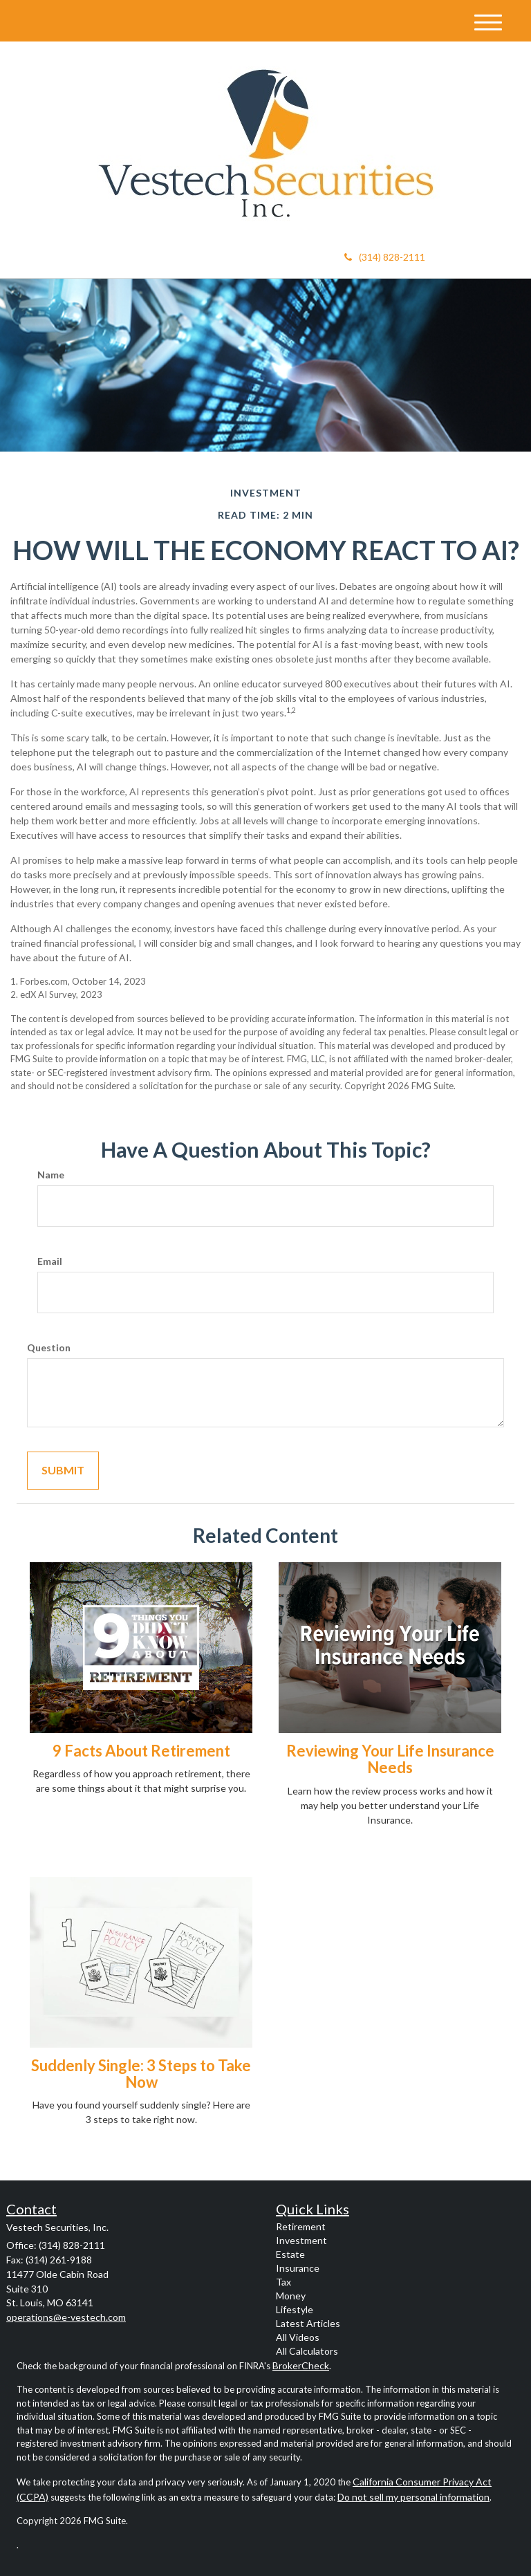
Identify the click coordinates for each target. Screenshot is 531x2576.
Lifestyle (294, 2309)
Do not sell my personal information (413, 2497)
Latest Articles (308, 2323)
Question (49, 1347)
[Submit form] (63, 1471)
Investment (301, 2240)
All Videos (297, 2337)
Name (50, 1174)
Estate (290, 2254)
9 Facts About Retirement (141, 1750)
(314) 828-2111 (384, 257)
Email (49, 1261)
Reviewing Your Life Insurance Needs (390, 1759)
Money (291, 2295)
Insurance (297, 2268)
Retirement (301, 2226)
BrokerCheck (300, 2365)
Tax (283, 2282)
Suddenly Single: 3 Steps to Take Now (141, 2073)
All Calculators (307, 2351)
